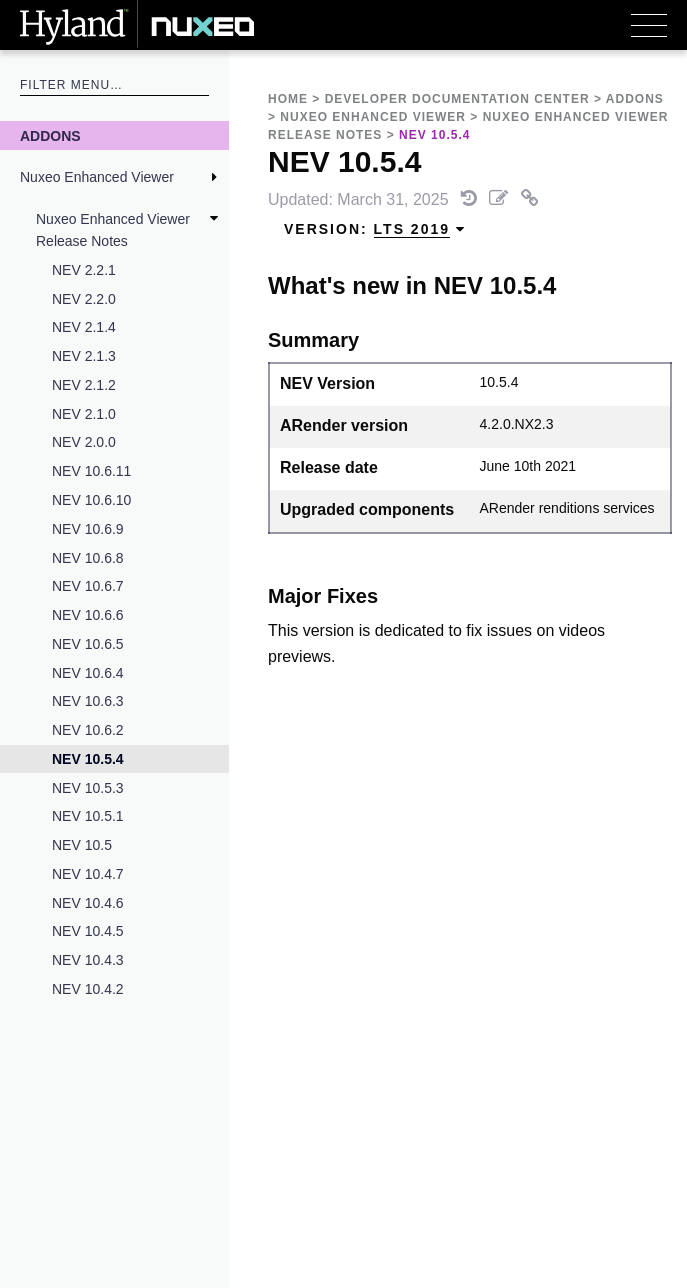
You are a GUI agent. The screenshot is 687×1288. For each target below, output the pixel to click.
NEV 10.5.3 (88, 788)
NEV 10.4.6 (88, 903)
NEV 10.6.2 (88, 730)
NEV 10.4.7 (88, 874)
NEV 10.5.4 (88, 759)
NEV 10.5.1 (88, 816)
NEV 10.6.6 (88, 615)
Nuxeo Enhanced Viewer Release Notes (113, 230)
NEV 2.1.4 (84, 327)
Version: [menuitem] (375, 229)
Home (288, 99)
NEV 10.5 (82, 845)
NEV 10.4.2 (88, 989)
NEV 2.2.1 (84, 270)
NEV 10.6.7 (88, 586)
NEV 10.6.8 (88, 558)
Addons (50, 136)
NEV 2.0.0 (84, 442)
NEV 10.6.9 (88, 529)
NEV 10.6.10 (91, 500)
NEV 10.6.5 (88, 644)
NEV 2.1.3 (84, 356)
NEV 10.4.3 (88, 960)
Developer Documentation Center (457, 99)
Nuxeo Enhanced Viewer (97, 177)
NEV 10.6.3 (88, 701)
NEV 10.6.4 (88, 673)
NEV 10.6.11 (91, 471)
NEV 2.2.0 (84, 299)
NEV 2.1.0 (84, 414)
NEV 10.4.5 (88, 931)
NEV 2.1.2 (84, 385)
